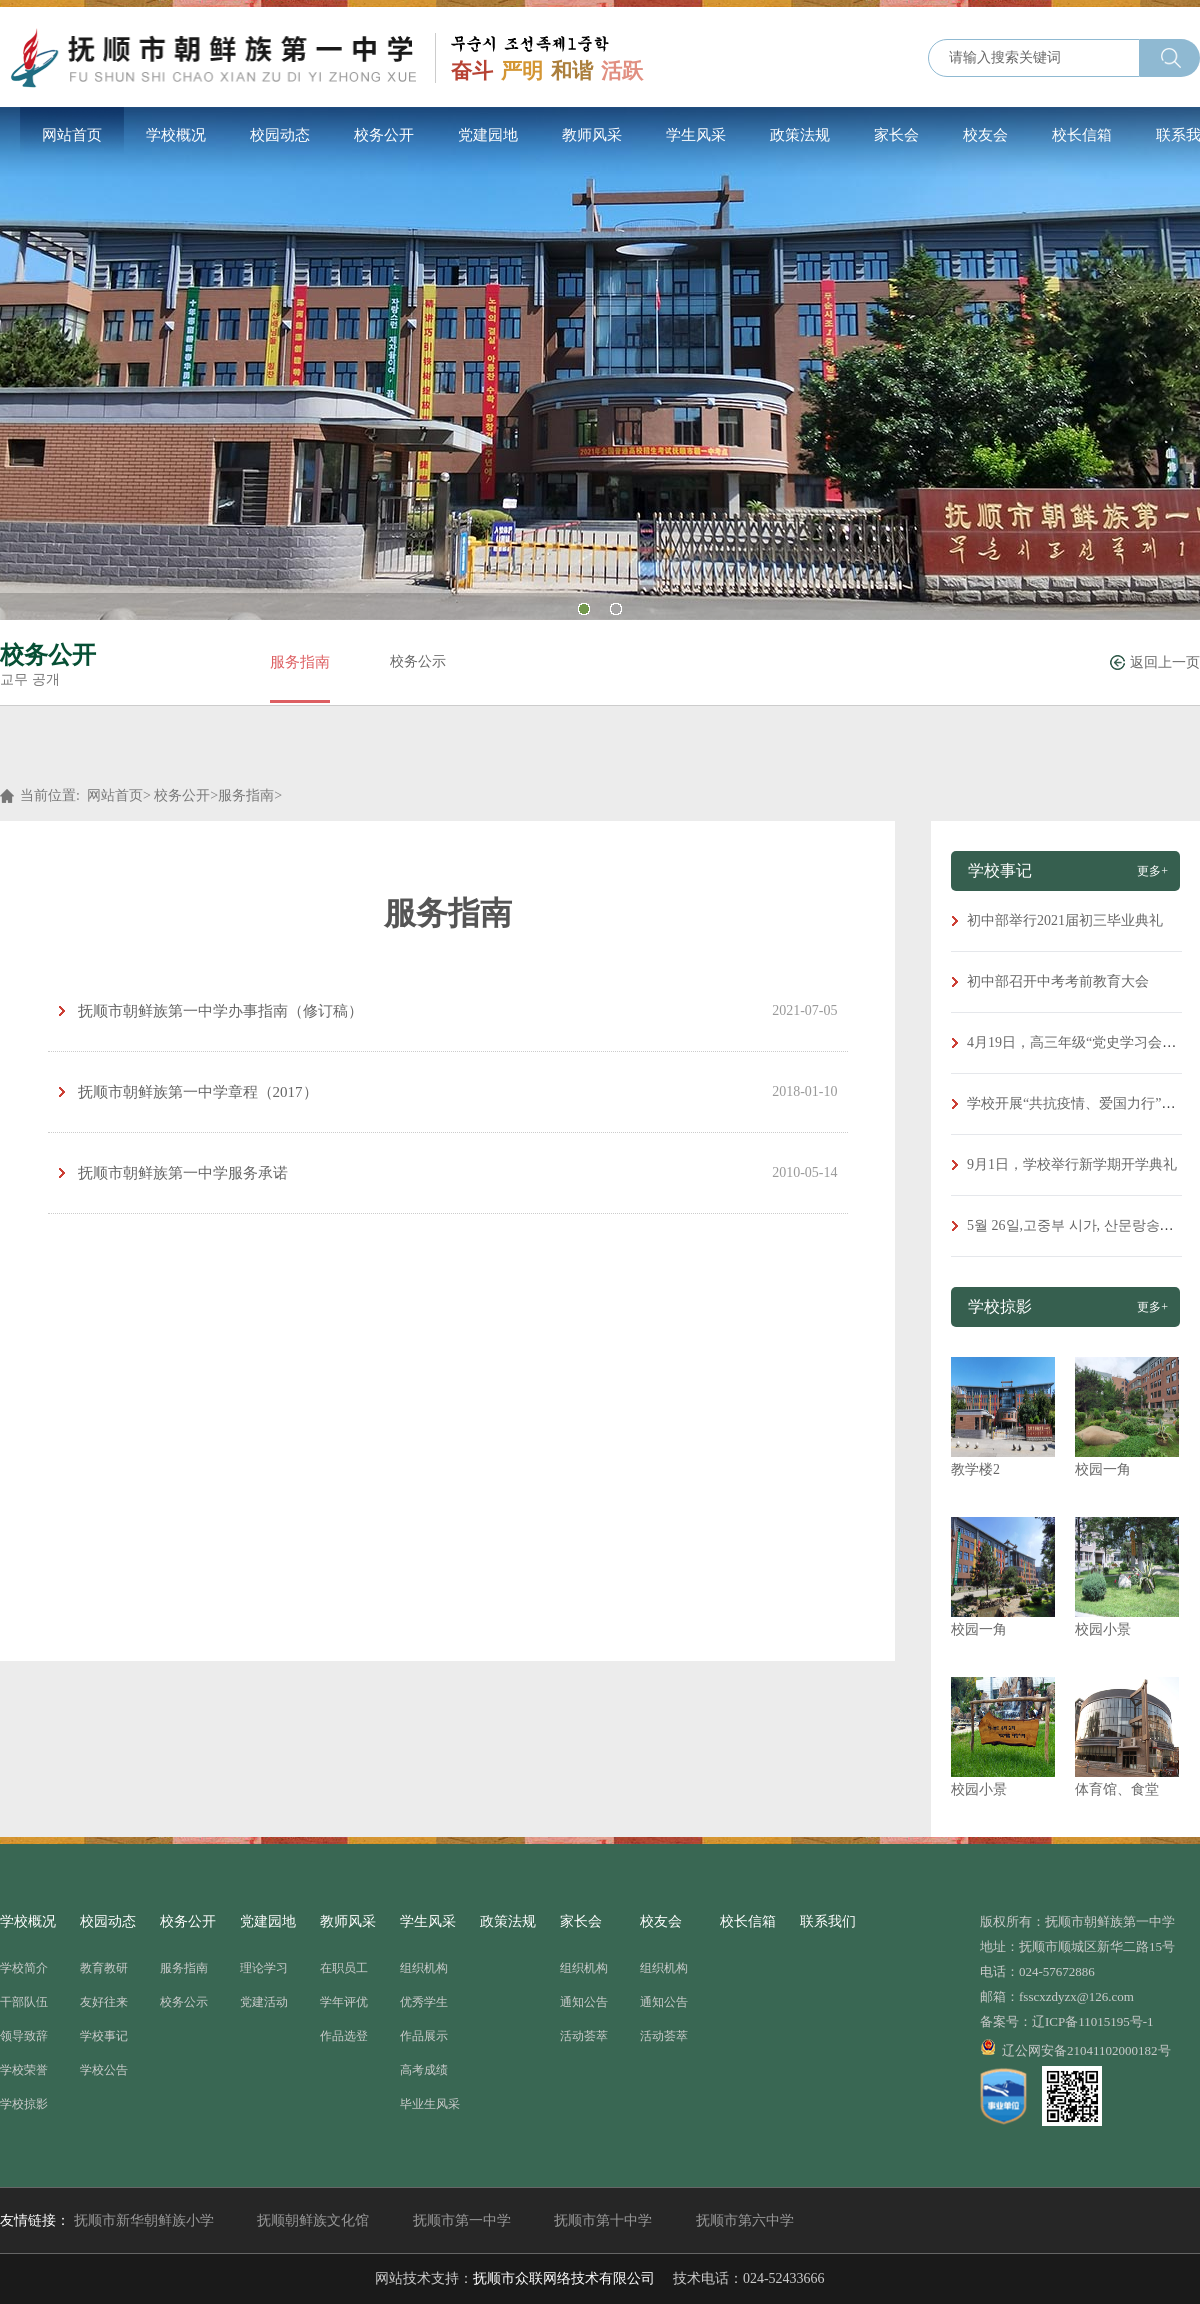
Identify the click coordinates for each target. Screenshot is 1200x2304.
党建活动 (264, 2002)
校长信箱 (1082, 135)
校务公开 (384, 135)
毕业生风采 (430, 2104)
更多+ (1152, 871)
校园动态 (280, 135)
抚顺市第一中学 (462, 2220)
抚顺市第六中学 (745, 2220)
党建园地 (488, 135)
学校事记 (104, 2036)
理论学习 (264, 1968)
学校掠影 (24, 2104)
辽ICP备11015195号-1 (1093, 2021)
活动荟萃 (584, 2036)
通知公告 (584, 2002)
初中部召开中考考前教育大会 (1058, 981)
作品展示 (424, 2036)
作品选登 (344, 2036)
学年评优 (344, 2002)
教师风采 (592, 135)
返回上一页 (1165, 662)
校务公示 (418, 661)
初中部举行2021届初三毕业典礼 (1065, 920)
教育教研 (104, 1968)
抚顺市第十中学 (603, 2220)
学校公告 (104, 2070)
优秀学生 (424, 2002)
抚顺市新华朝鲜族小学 (144, 2220)
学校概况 (176, 135)
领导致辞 (24, 2036)
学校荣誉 (24, 2070)
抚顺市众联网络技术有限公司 (564, 2278)
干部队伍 (24, 2002)
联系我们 (828, 1921)
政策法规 (800, 135)
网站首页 (72, 135)
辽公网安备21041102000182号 (1075, 2048)
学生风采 (696, 135)
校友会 (985, 135)
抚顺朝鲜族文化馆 (313, 2220)
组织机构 (424, 1968)
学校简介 (24, 1968)
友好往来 (104, 2002)
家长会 (896, 135)
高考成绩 (424, 2070)
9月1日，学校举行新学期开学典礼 (1072, 1164)
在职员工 (344, 1968)
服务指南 (300, 662)
